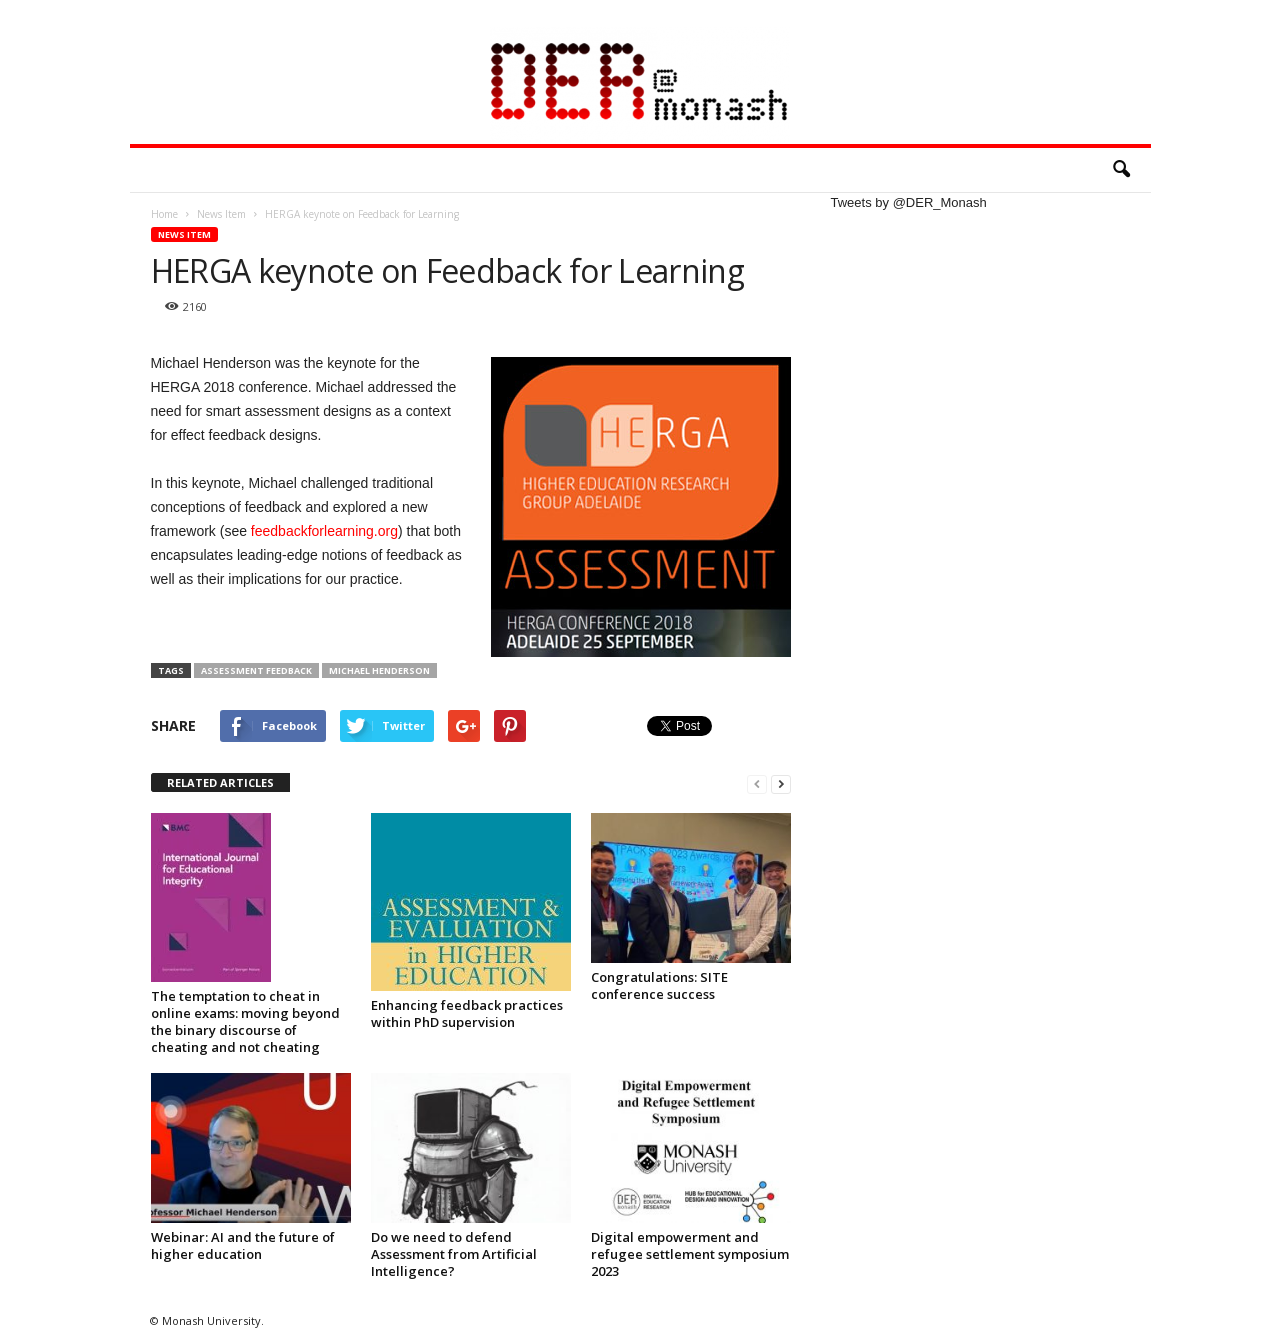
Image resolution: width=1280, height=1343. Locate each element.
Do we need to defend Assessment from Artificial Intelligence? (454, 1254)
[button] (1121, 170)
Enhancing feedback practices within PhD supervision (467, 1013)
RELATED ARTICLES (220, 782)
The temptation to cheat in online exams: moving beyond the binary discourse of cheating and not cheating (245, 1021)
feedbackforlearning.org (324, 531)
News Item (184, 234)
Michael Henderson (379, 670)
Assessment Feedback (256, 670)
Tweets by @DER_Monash (909, 202)
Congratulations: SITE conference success (659, 985)
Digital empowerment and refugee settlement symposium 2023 (690, 1254)
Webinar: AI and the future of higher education (243, 1245)
